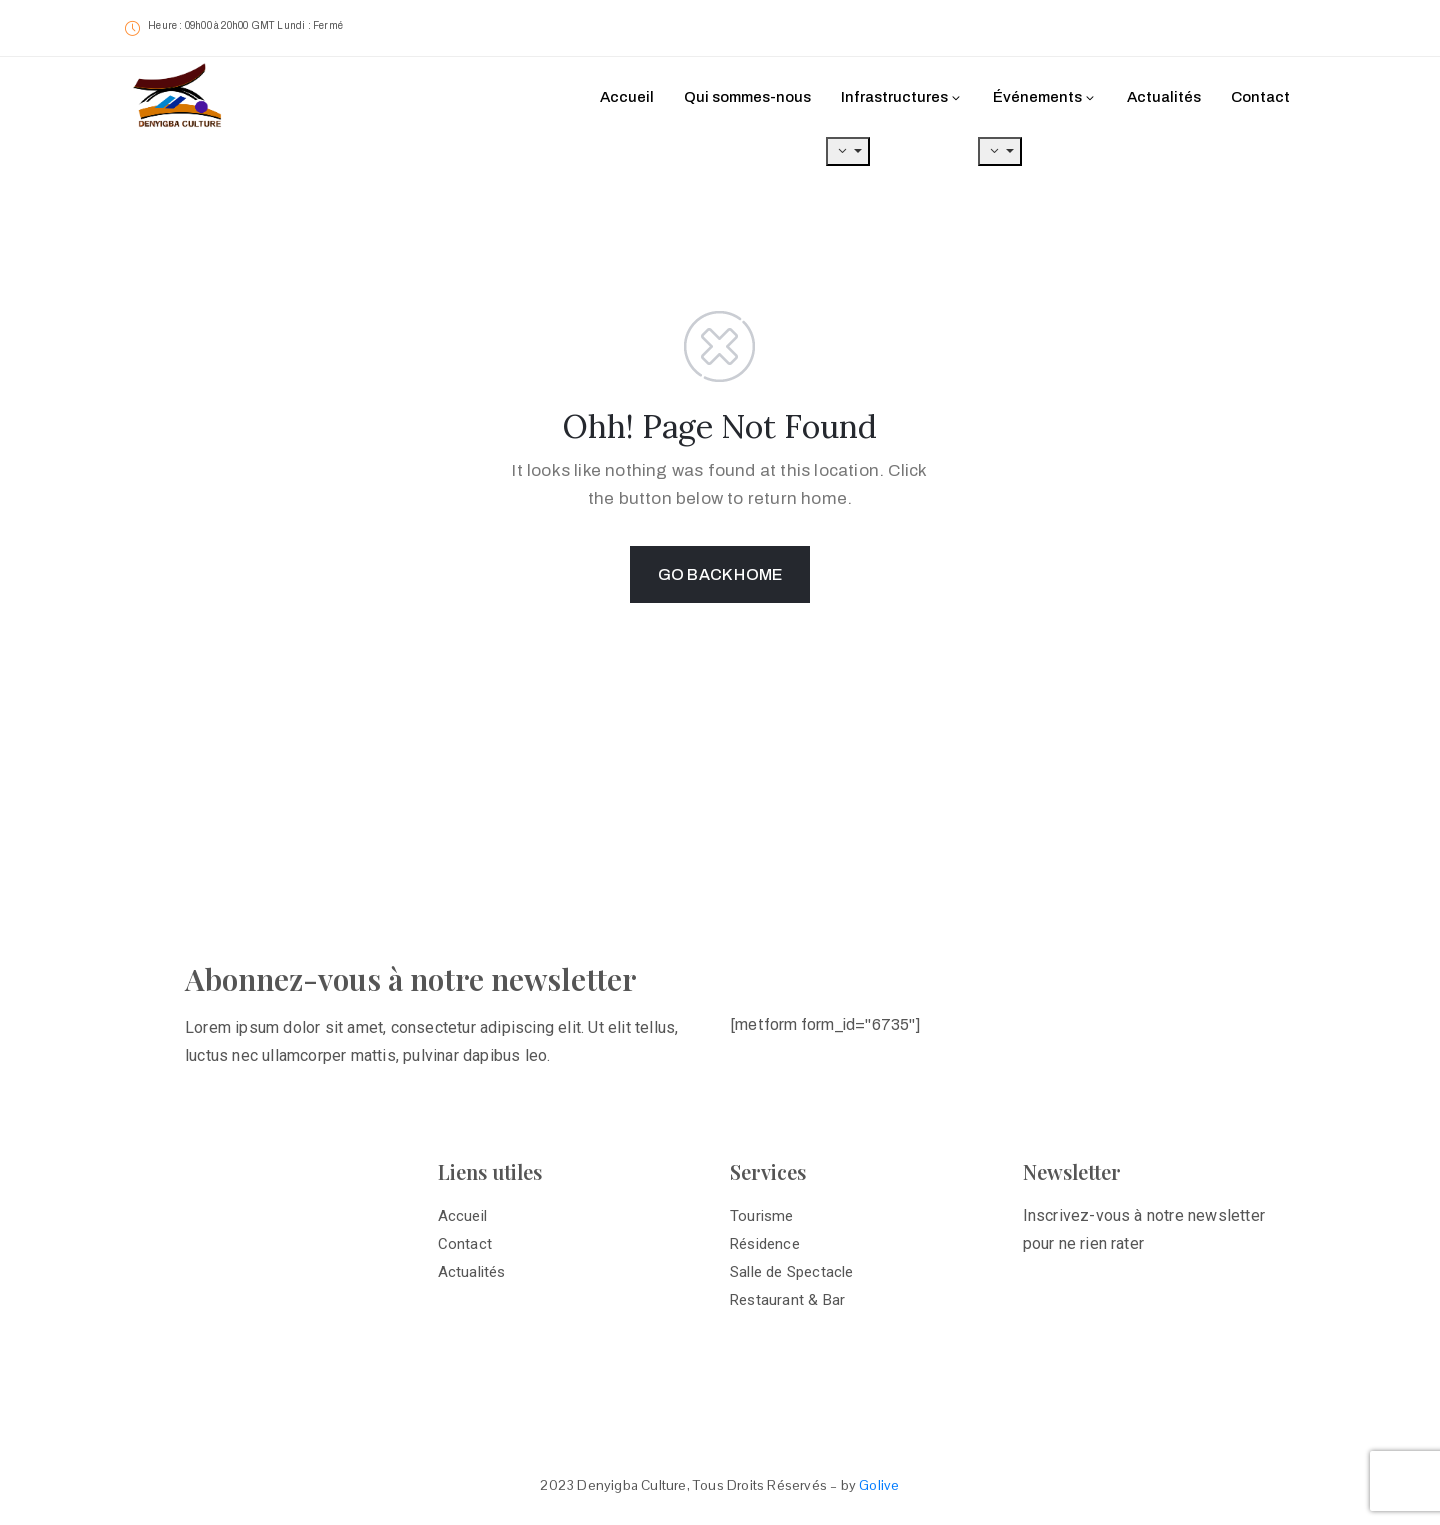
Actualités (1164, 97)
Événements (1045, 97)
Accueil (627, 97)
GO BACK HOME (720, 574)
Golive (879, 1485)
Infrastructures (902, 97)
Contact (1260, 97)
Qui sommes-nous (747, 97)
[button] (1240, 30)
